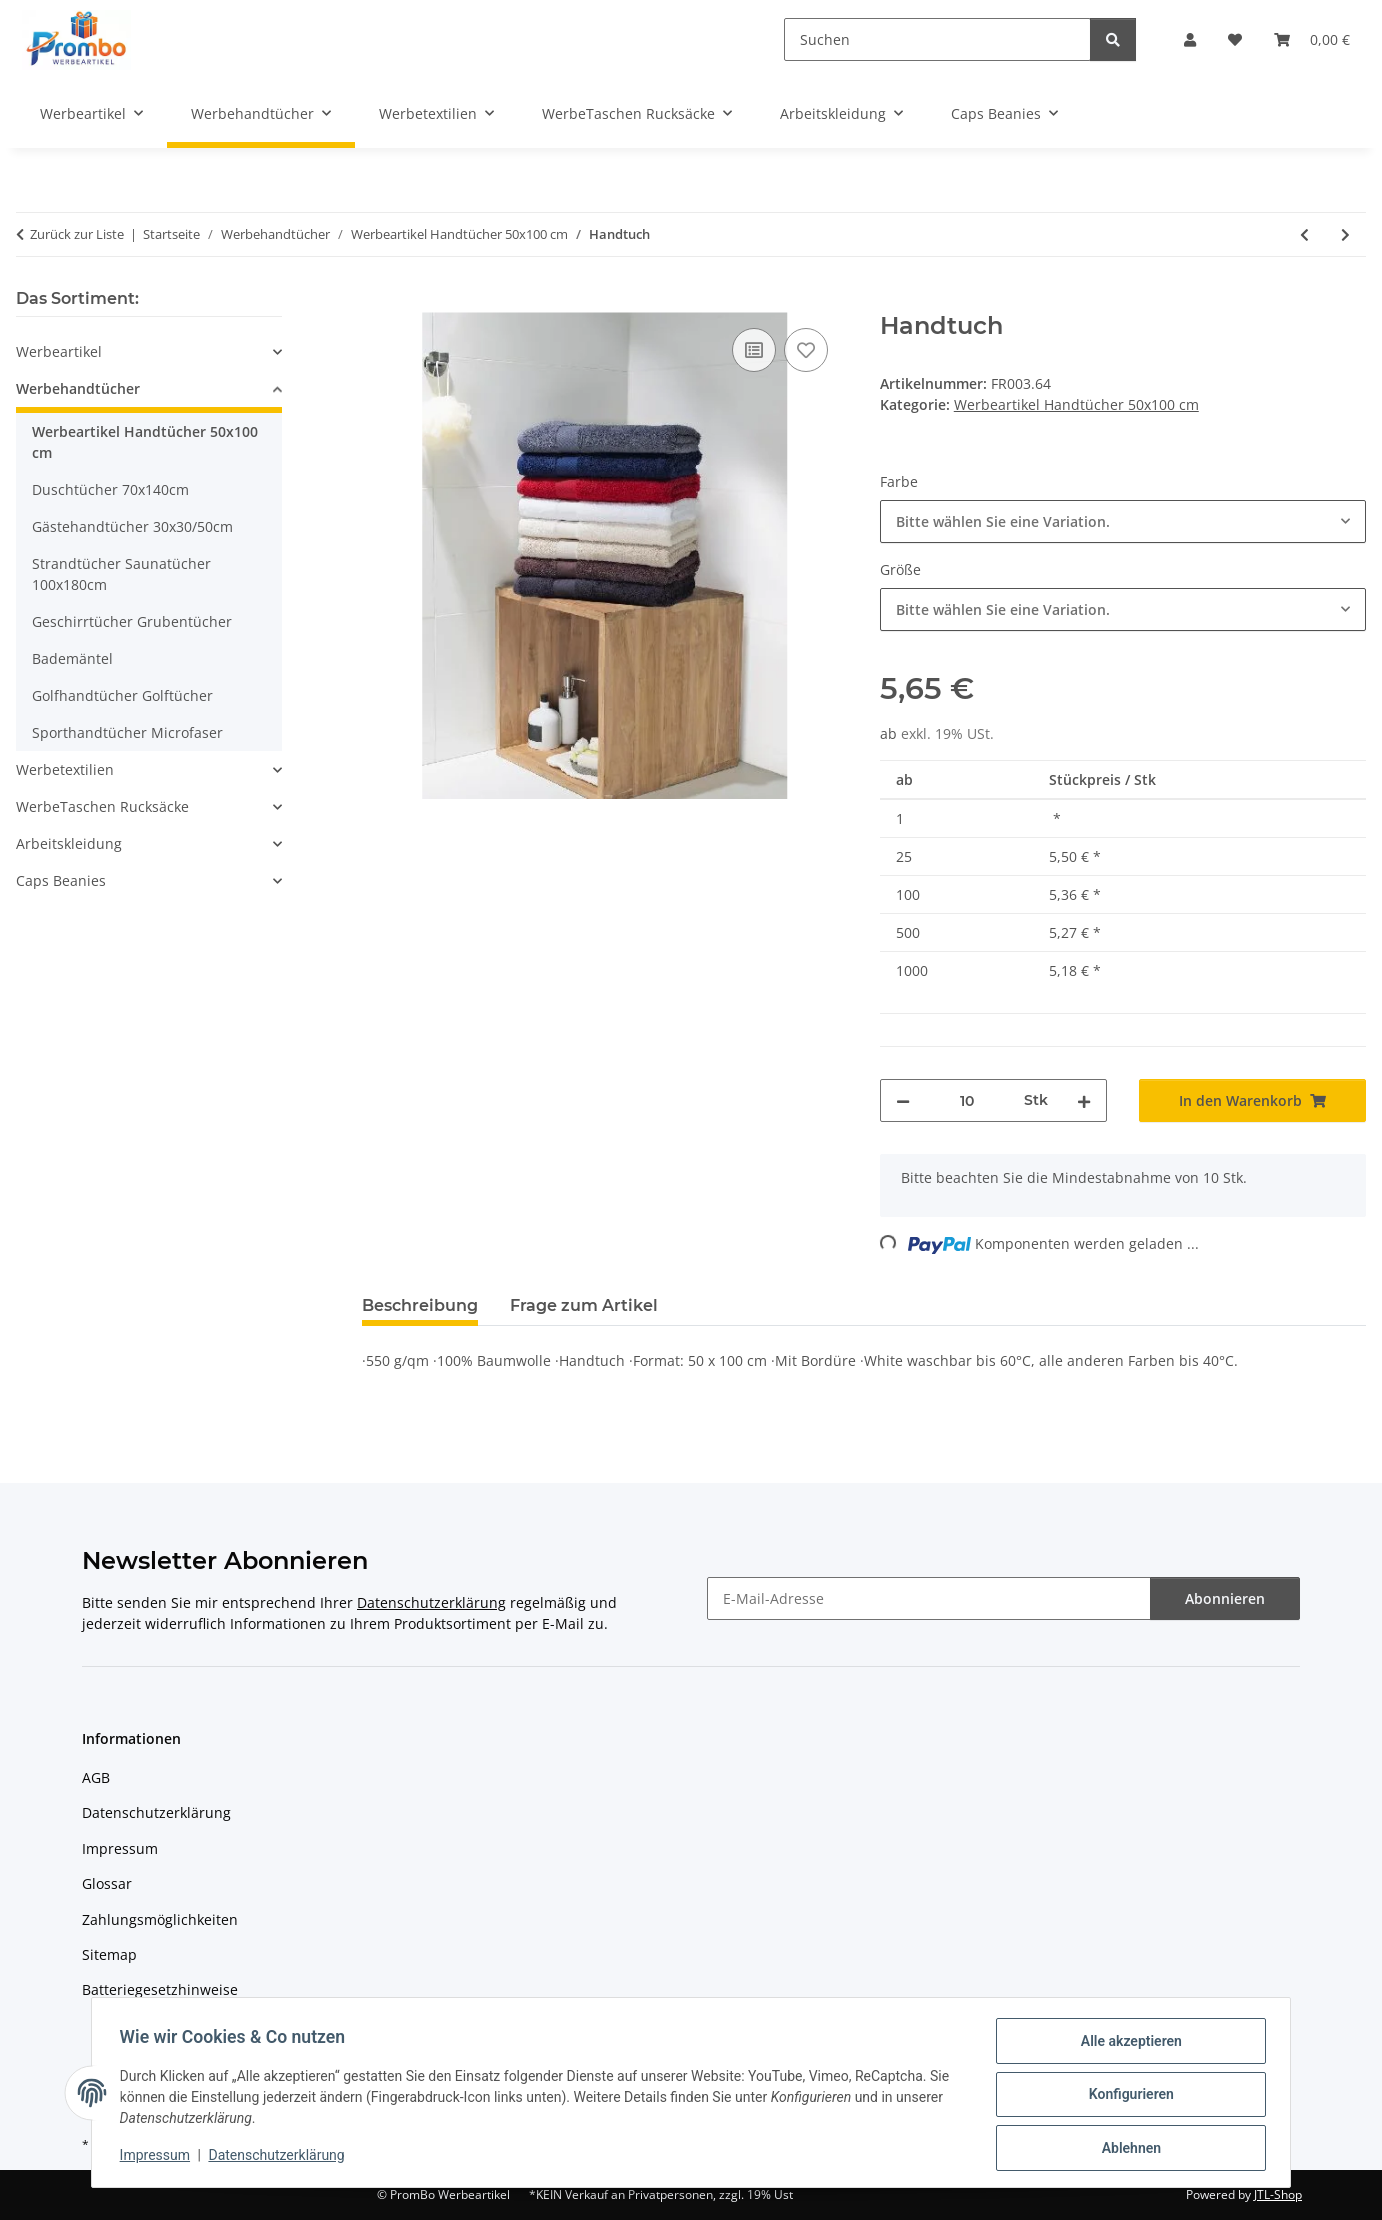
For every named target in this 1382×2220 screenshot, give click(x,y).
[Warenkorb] (1312, 39)
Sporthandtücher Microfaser (127, 732)
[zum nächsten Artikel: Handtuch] (1345, 234)
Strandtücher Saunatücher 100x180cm (121, 574)
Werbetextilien (65, 769)
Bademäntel (72, 658)
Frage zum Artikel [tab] (584, 1305)
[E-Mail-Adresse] (929, 1598)
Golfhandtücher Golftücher (122, 695)
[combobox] (1123, 521)
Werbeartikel (59, 351)
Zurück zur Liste (77, 234)
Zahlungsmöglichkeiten (160, 1919)
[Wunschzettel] (1235, 39)
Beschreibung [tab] (420, 1305)
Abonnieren (1225, 1598)
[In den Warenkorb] (378, 301)
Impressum (159, 2158)
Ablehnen (1126, 2149)
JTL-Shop (1278, 2194)
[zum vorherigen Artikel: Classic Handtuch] (1304, 234)
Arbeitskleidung (69, 843)
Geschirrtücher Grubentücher (132, 621)
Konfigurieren (1126, 2097)
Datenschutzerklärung (281, 2158)
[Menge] (967, 1100)
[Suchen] (937, 39)
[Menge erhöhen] (1084, 1100)
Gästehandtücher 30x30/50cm (132, 526)
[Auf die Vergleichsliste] (754, 350)
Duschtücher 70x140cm (110, 489)
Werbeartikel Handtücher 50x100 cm (1076, 404)
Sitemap (109, 1954)
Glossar (107, 1883)
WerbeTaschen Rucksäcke (102, 806)
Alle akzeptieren (1126, 2045)
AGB (96, 1777)
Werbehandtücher (78, 388)
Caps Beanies (61, 880)
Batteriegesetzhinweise (160, 1989)
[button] (1190, 39)
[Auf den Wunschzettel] (806, 350)
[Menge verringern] (903, 1100)
